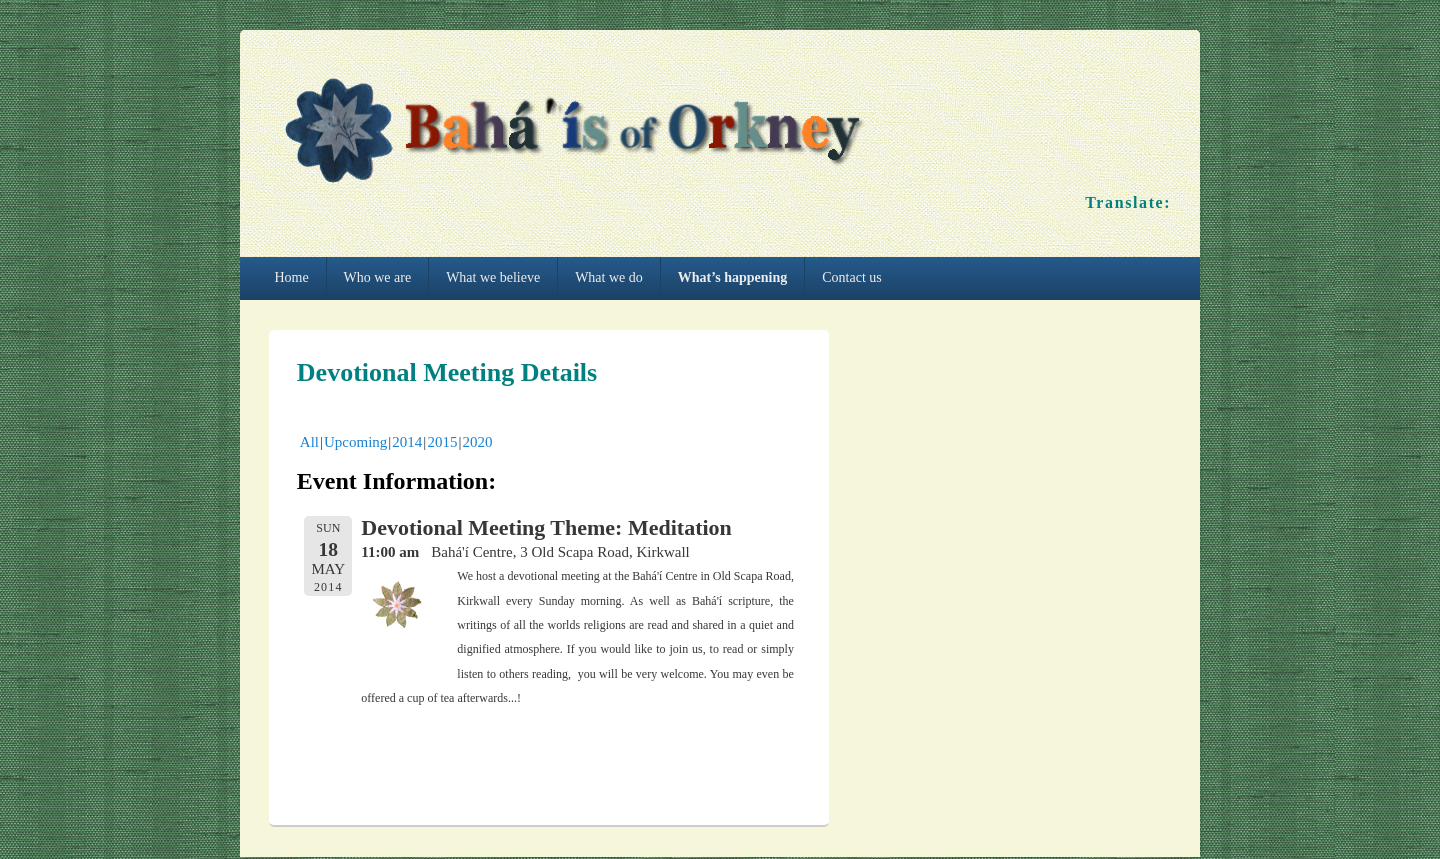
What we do (609, 277)
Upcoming (355, 442)
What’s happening (733, 277)
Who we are (378, 277)
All (309, 442)
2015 (442, 442)
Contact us (852, 277)
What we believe (493, 277)
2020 (477, 442)
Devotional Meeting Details (447, 372)
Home (291, 277)
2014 (407, 442)
